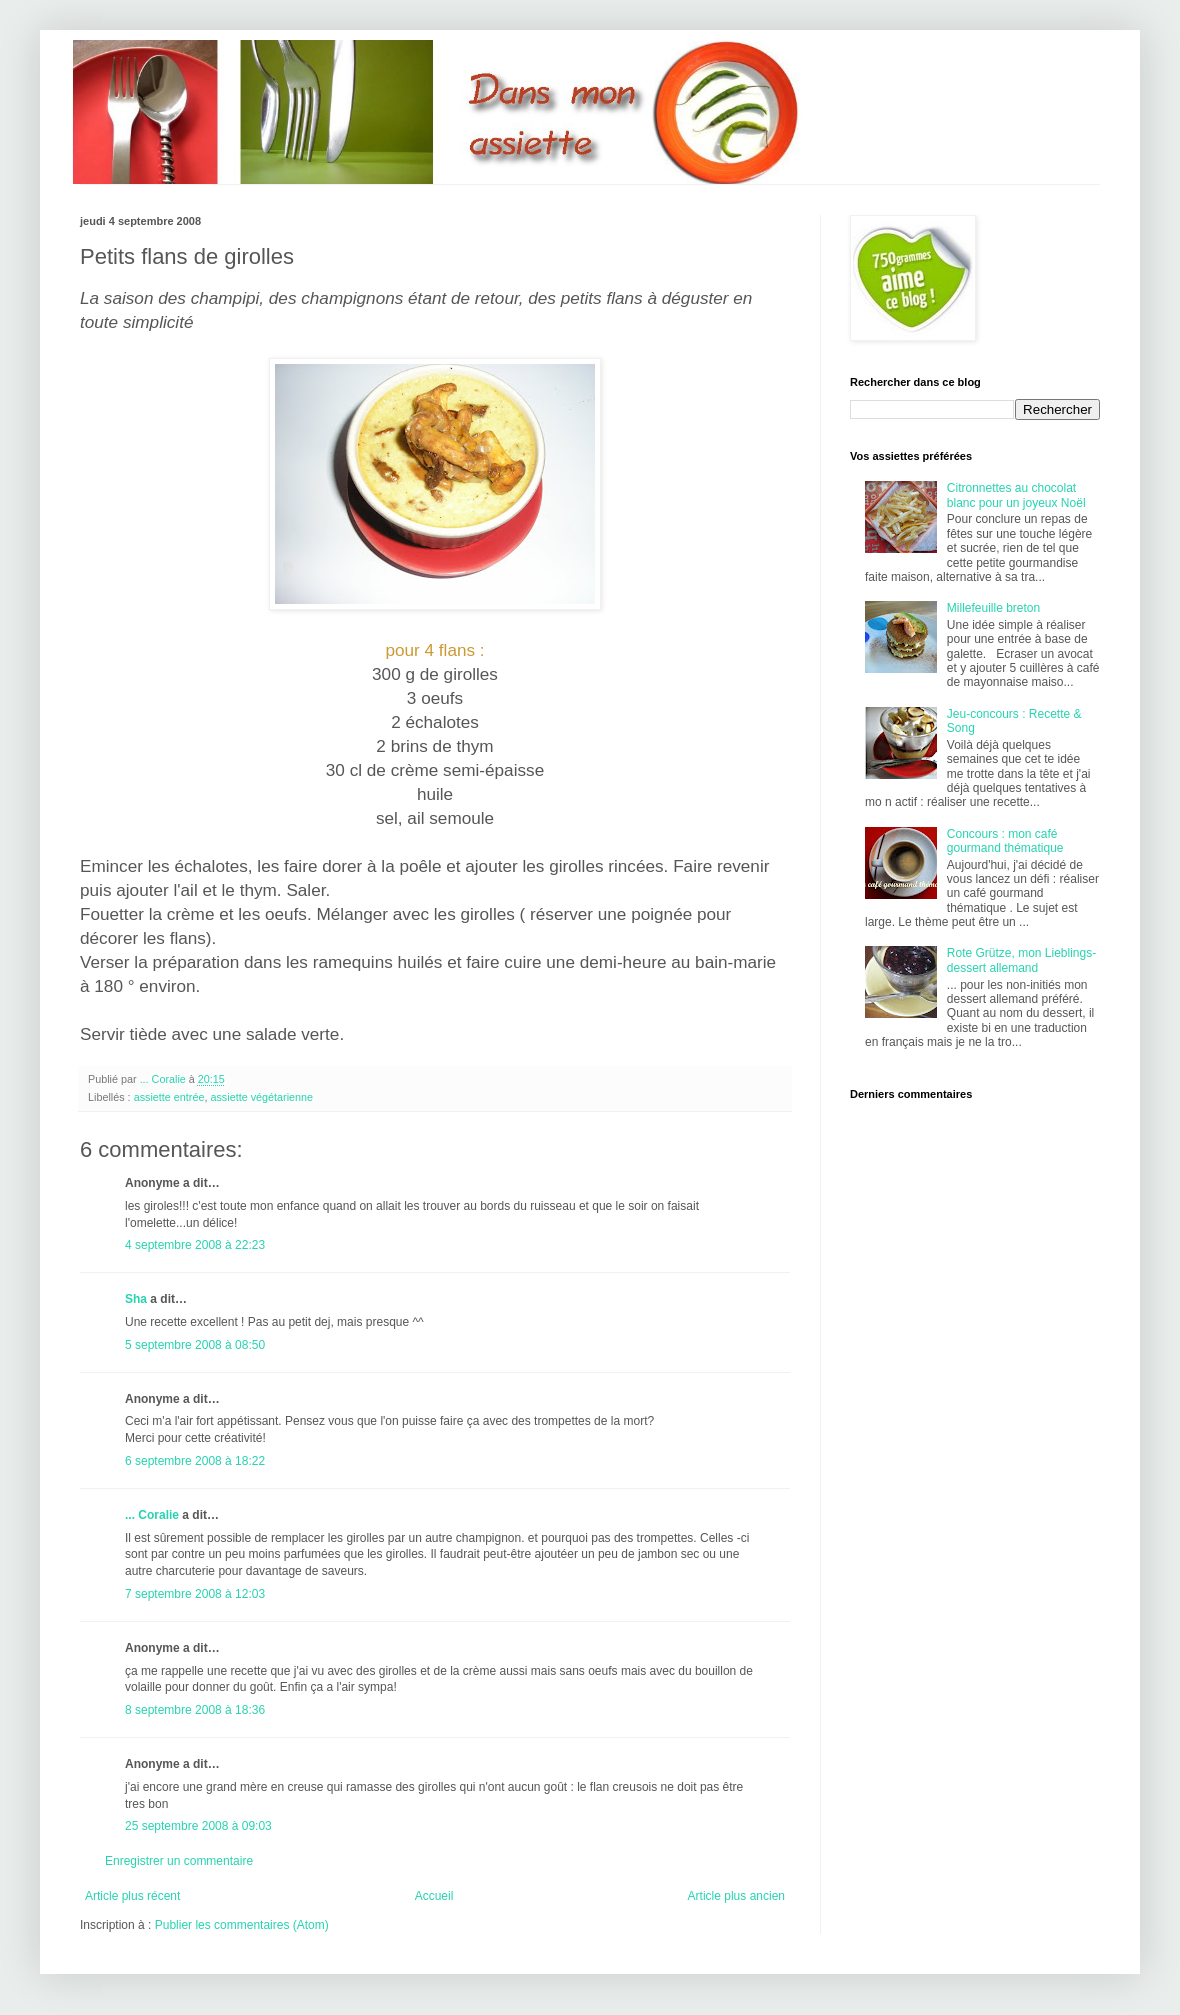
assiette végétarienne (261, 1097)
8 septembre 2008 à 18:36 (195, 1710)
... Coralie (152, 1515)
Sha (136, 1299)
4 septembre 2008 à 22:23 (195, 1245)
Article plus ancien (736, 1896)
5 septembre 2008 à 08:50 (195, 1345)
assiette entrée (169, 1097)
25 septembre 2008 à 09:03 (198, 1826)
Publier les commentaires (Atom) (242, 1925)
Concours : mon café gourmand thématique (1005, 841)
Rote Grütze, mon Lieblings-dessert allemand (1021, 960)
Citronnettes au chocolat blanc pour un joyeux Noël (1016, 495)
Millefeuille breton (993, 608)
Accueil (434, 1896)
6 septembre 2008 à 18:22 (195, 1461)
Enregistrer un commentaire (179, 1861)
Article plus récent (132, 1896)
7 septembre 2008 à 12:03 (195, 1594)
